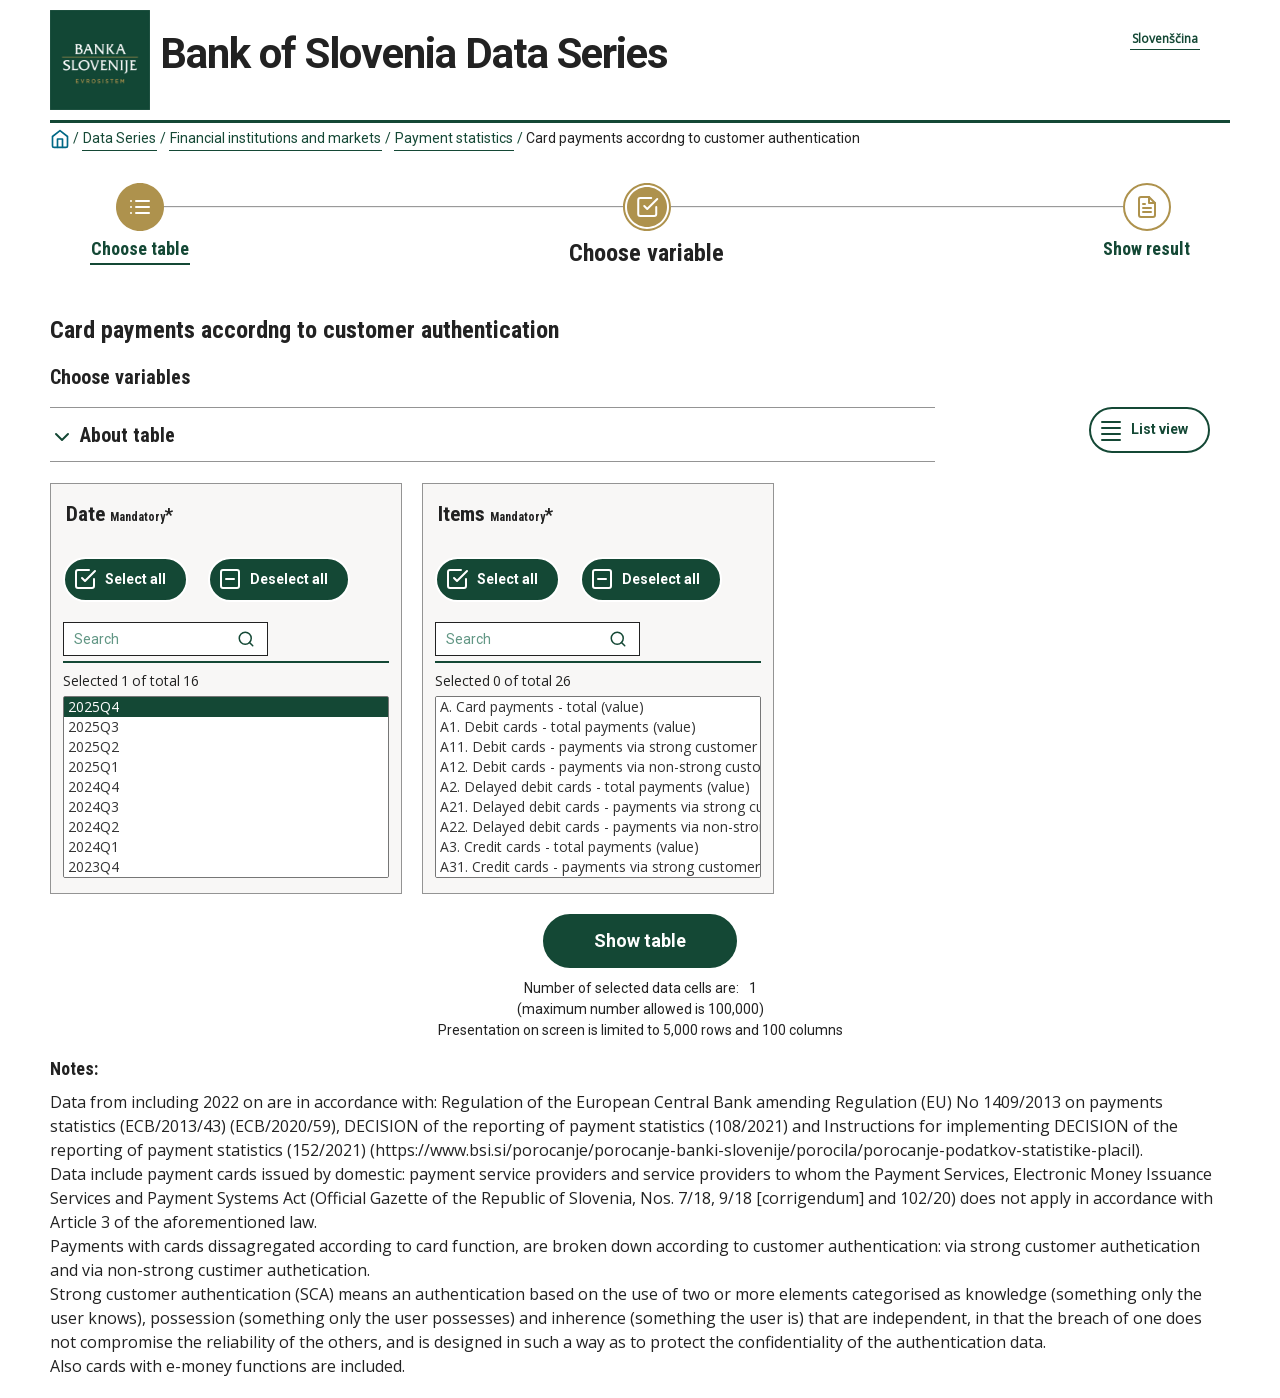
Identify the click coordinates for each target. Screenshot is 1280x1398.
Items (461, 514)
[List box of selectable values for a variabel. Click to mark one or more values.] (226, 787)
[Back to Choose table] (140, 222)
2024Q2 (226, 827)
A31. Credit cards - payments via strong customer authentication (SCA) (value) (598, 867)
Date (85, 514)
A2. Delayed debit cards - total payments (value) (598, 787)
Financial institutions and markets (275, 138)
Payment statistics (454, 138)
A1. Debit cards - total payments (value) (598, 727)
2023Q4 (226, 867)
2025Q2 (226, 747)
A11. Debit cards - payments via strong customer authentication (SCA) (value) (598, 747)
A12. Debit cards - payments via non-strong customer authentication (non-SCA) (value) (598, 767)
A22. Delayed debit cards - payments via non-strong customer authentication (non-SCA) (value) (598, 827)
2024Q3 (226, 807)
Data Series (119, 138)
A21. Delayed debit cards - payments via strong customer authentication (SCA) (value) (598, 807)
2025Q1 (226, 767)
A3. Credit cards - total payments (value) (598, 847)
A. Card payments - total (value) (598, 707)
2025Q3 (226, 727)
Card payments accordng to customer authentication (693, 138)
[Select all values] (125, 580)
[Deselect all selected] (279, 580)
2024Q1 (226, 847)
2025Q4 (226, 707)
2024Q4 (226, 787)
